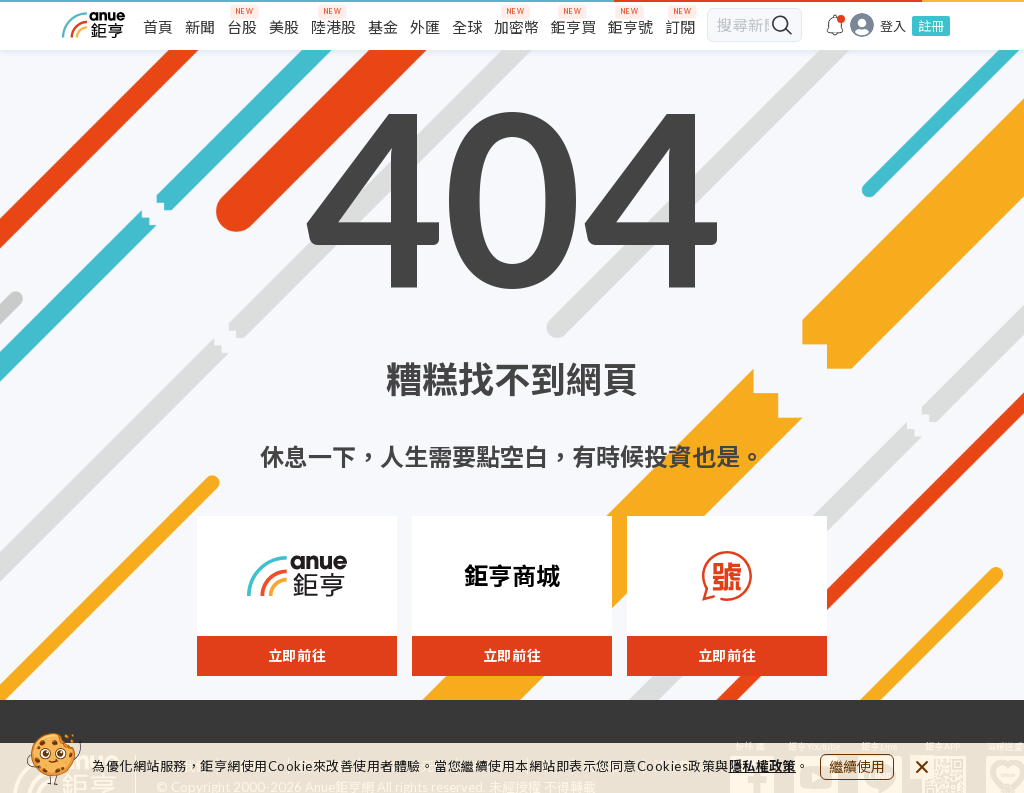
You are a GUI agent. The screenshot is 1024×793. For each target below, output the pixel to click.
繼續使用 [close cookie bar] (857, 766)
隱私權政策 (763, 766)
